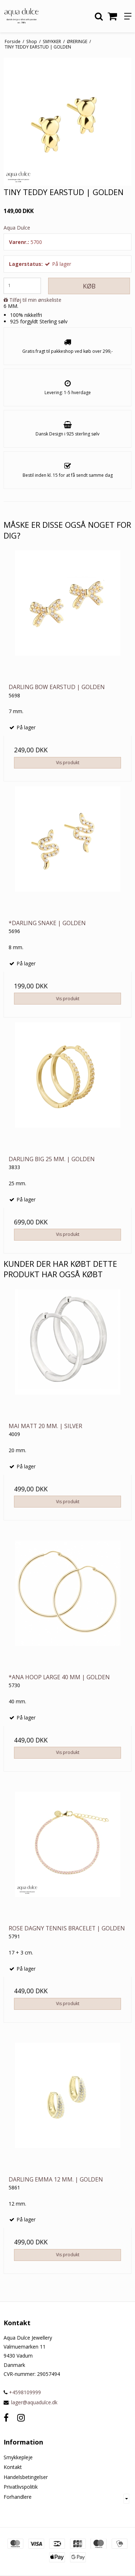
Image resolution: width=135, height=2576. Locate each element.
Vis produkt (67, 763)
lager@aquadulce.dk (34, 2402)
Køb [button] (89, 286)
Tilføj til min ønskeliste (35, 299)
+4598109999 (22, 2392)
